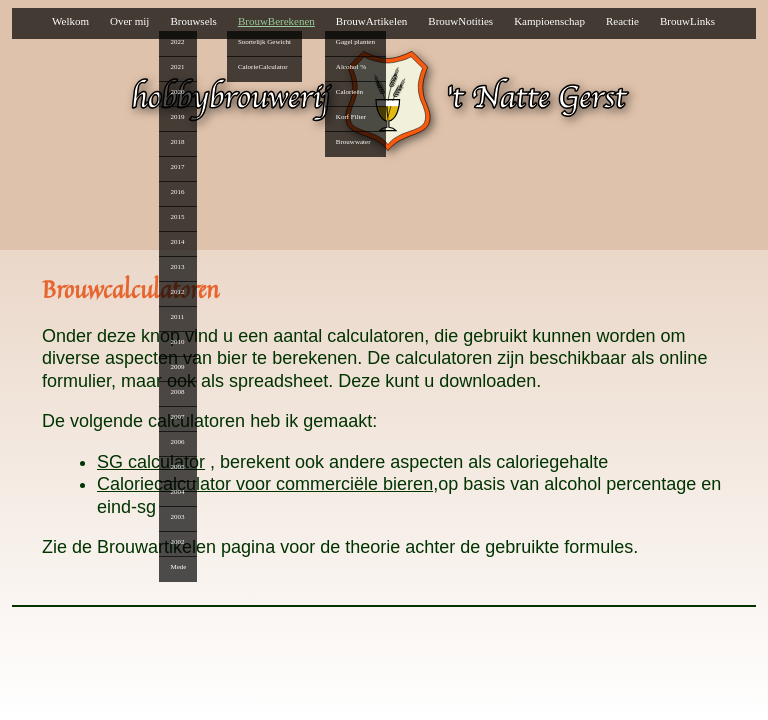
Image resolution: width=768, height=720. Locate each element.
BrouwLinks (687, 21)
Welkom (70, 21)
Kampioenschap (549, 21)
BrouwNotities (460, 21)
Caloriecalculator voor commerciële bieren (265, 484)
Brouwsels (193, 21)
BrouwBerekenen (276, 21)
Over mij (129, 21)
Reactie (622, 21)
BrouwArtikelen (371, 21)
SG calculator (151, 462)
